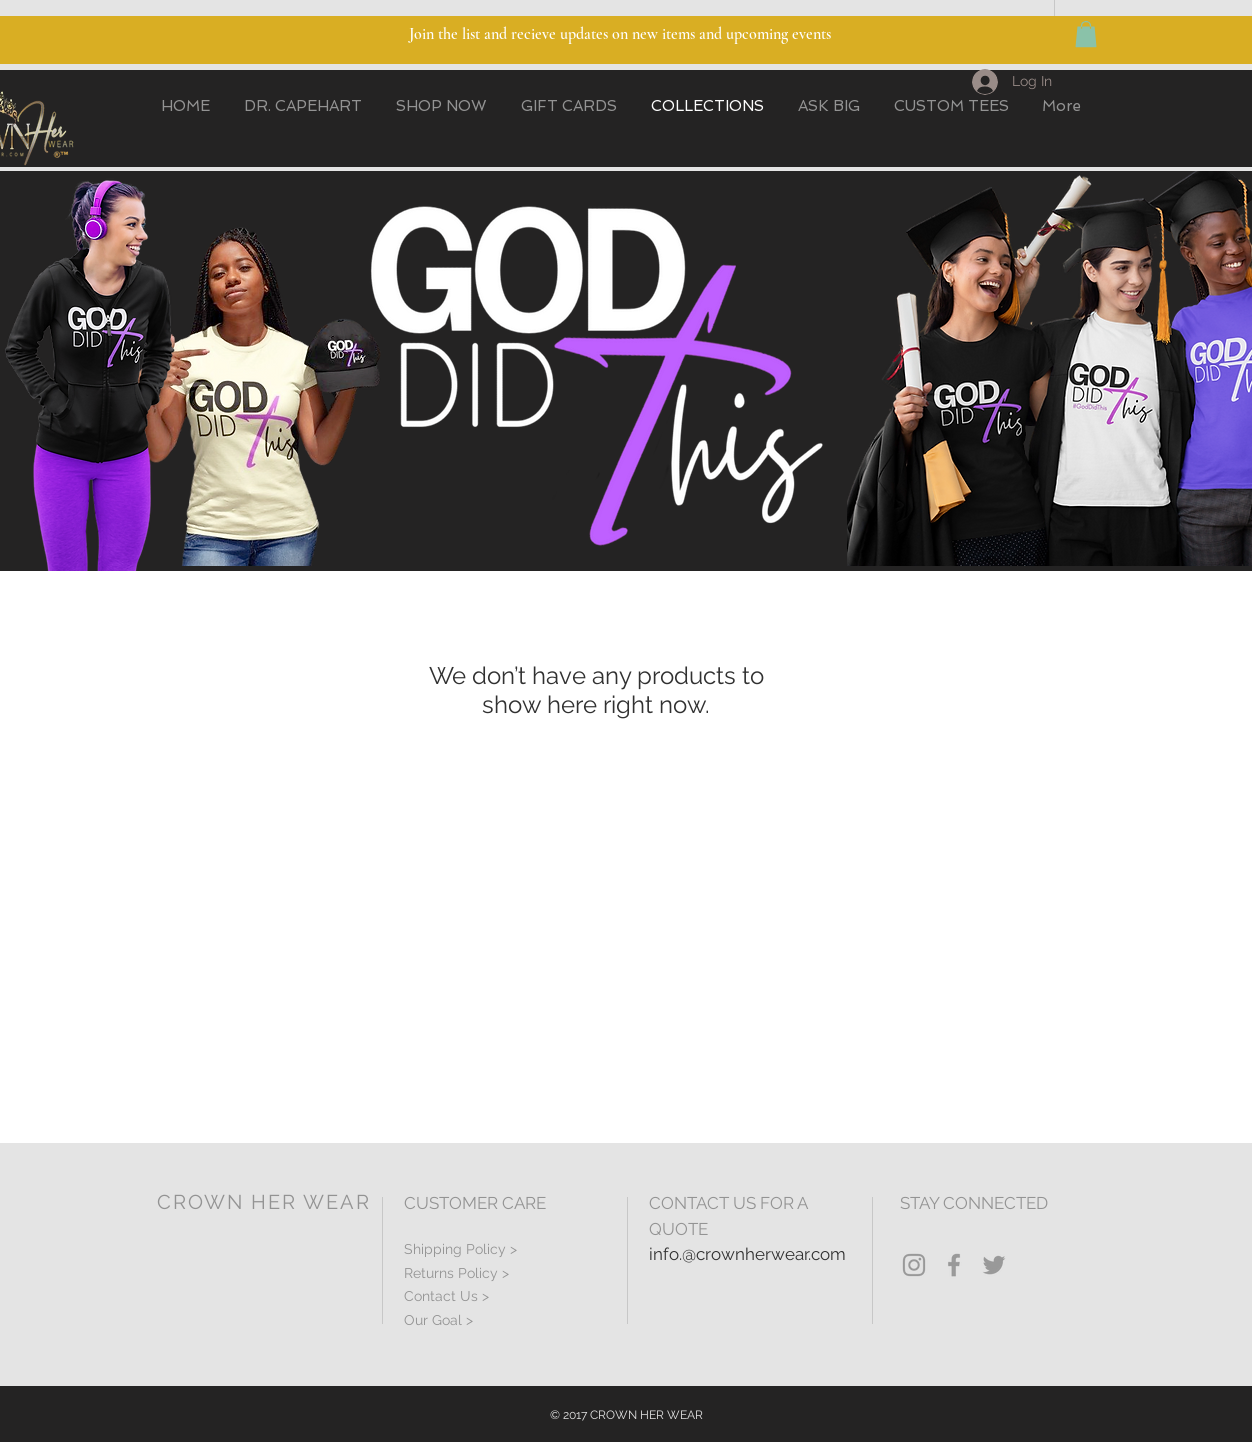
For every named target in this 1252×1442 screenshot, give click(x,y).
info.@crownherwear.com (747, 1254)
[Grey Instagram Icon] (914, 1265)
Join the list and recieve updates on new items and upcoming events (620, 34)
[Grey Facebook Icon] (954, 1265)
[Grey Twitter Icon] (994, 1265)
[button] (1086, 34)
